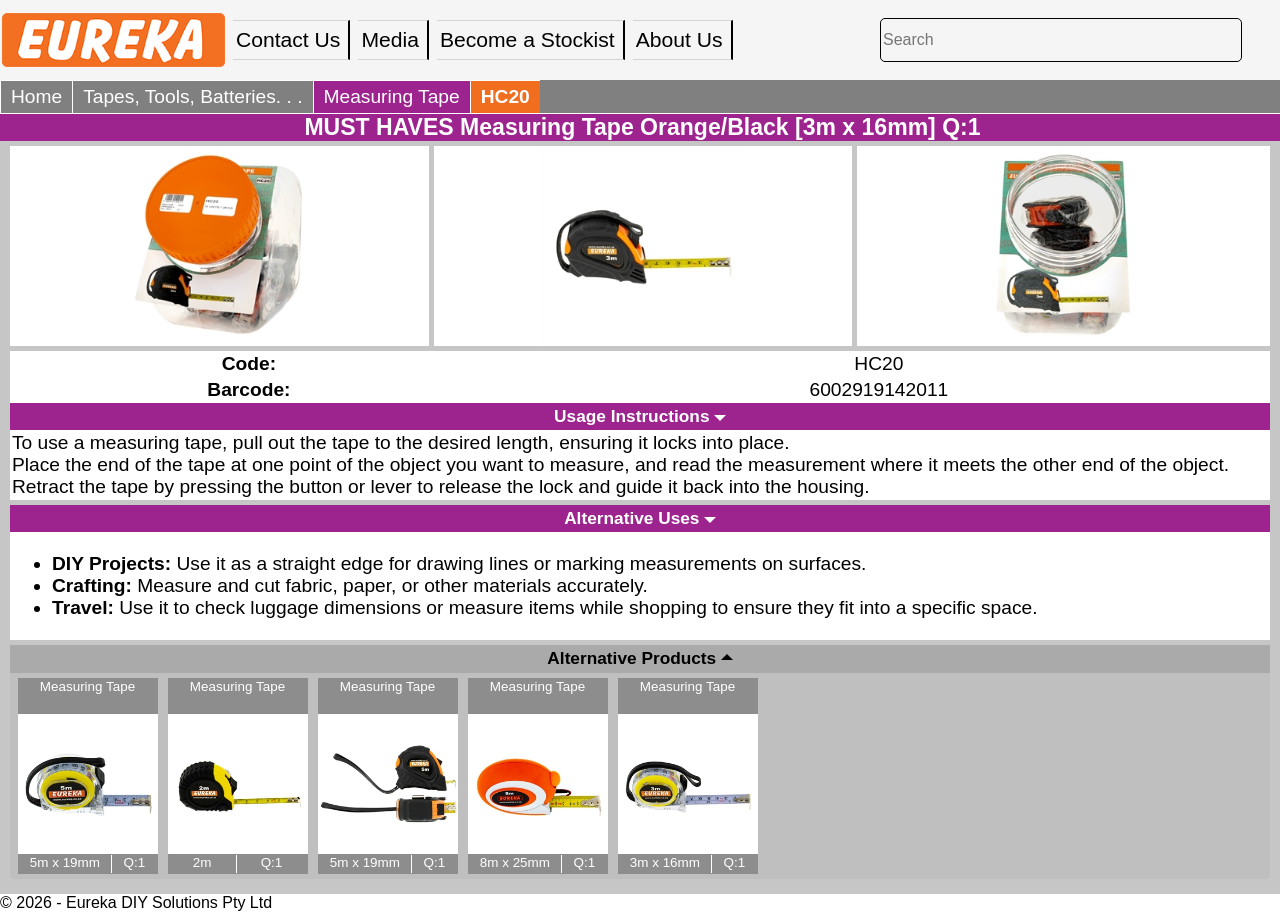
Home (36, 96)
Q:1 (135, 862)
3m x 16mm (665, 862)
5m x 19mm (65, 862)
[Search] (1061, 39)
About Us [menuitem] (679, 39)
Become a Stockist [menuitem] (527, 39)
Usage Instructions (631, 416)
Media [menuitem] (390, 39)
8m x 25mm (515, 862)
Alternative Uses (631, 518)
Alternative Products (631, 659)
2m (202, 862)
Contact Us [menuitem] (288, 39)
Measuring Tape (392, 96)
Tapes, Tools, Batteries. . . (192, 96)
